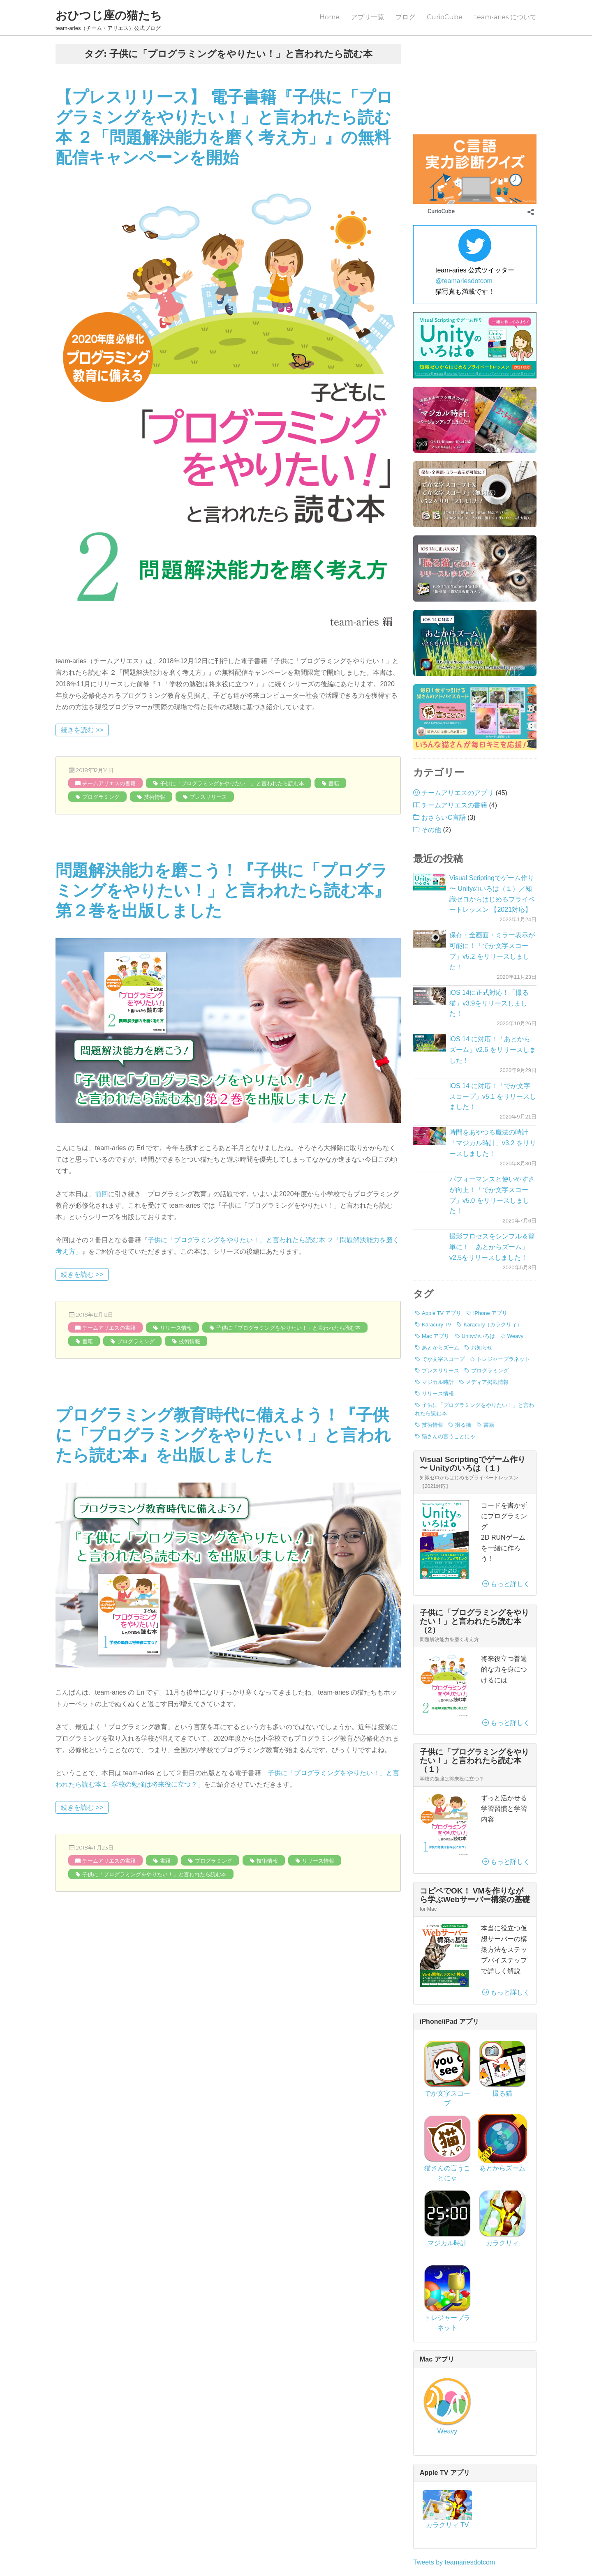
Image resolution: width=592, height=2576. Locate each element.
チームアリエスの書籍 (109, 783)
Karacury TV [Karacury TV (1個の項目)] (436, 1251)
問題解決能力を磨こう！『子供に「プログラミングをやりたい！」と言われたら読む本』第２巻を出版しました (223, 890)
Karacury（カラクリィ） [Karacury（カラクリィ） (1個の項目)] (492, 1251)
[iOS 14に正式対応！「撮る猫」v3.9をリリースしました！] (429, 922)
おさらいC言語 (443, 743)
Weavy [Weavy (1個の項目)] (515, 1262)
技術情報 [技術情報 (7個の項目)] (432, 1351)
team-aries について (505, 17)
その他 (431, 755)
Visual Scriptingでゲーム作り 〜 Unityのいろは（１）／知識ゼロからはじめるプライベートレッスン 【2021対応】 (492, 819)
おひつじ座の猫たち (109, 15)
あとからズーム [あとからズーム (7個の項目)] (440, 1274)
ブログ (405, 17)
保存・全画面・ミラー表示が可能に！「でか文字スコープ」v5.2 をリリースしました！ (492, 877)
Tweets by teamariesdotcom (454, 2488)
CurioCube (444, 17)
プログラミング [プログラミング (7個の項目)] (490, 1297)
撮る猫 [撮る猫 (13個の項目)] (463, 1351)
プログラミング (101, 796)
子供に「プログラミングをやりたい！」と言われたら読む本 (232, 783)
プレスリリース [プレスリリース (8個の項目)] (440, 1297)
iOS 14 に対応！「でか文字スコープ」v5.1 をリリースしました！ (492, 1022)
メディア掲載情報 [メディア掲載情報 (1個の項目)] (487, 1308)
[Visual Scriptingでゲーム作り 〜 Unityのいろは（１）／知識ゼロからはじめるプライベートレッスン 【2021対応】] (429, 807)
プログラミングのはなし (458, 48)
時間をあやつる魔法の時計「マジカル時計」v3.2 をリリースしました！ (492, 1069)
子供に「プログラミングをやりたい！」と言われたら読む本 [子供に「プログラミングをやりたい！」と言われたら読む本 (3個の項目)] (474, 1335)
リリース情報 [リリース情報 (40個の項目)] (438, 1320)
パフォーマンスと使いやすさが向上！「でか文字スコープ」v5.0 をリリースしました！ (492, 1121)
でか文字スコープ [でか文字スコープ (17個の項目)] (443, 1285)
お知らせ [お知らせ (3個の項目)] (482, 1274)
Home (329, 17)
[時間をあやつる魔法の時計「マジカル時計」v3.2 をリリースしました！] (429, 1062)
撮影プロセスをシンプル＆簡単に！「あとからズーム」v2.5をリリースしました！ (492, 1173)
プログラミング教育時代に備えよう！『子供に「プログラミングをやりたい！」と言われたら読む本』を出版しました (223, 1435)
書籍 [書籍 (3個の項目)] (488, 1351)
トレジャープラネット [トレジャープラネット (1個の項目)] (503, 1285)
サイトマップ (419, 2542)
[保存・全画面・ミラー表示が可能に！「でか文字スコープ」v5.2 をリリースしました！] (429, 865)
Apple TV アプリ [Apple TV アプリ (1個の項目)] (441, 1239)
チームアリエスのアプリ (457, 718)
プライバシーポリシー (356, 2542)
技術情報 (154, 796)
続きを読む (84, 728)
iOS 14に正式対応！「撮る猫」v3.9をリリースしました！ (489, 929)
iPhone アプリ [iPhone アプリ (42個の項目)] (490, 1239)
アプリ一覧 (367, 17)
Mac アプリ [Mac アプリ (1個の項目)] (435, 1262)
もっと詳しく (506, 1509)
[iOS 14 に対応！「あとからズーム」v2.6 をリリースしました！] (429, 969)
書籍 (333, 783)
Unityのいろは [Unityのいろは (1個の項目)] (478, 1262)
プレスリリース (208, 796)
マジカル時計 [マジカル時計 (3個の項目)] (438, 1308)
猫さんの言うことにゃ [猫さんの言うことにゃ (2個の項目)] (448, 1362)
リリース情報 (176, 1327)
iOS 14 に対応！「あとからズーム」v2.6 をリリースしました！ (492, 976)
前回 (101, 1193)
